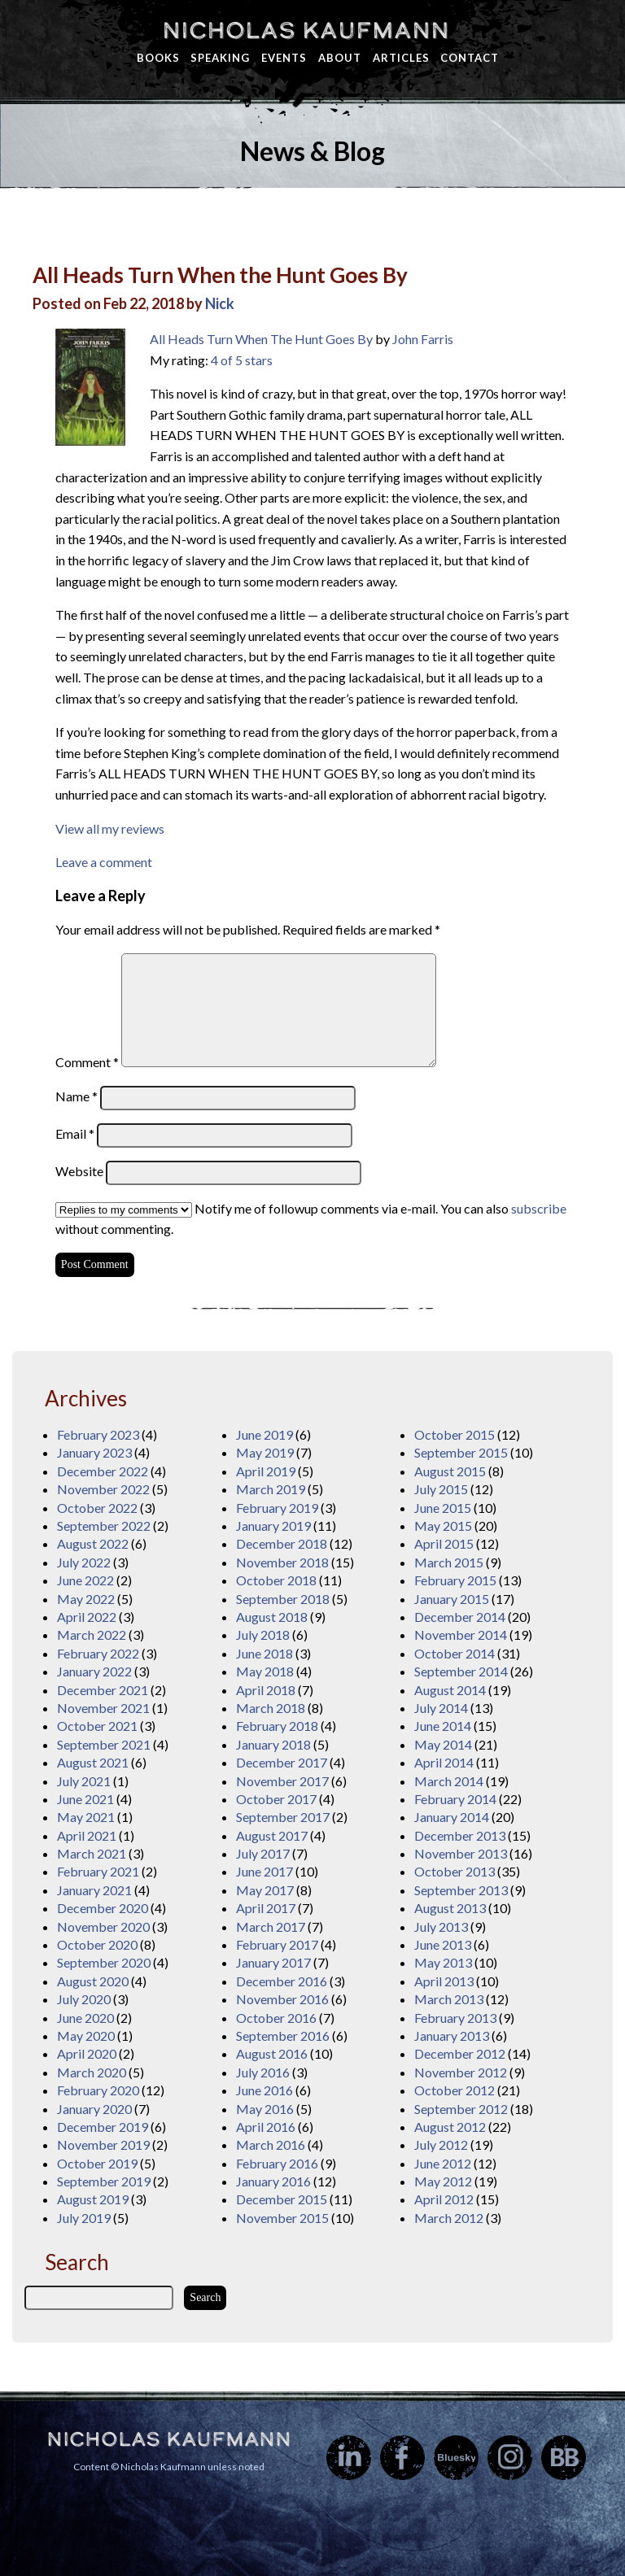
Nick (219, 303)
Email (74, 1133)
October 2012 (454, 2090)
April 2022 (86, 1616)
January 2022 (94, 1671)
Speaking (220, 57)
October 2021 (97, 1725)
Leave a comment (103, 862)
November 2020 (103, 1926)
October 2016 (276, 2017)
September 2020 (104, 1962)
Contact (469, 57)
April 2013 (444, 1981)
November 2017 (282, 1781)
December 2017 (281, 1762)
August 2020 (93, 1981)
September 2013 (461, 1890)
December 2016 (281, 1981)
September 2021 (104, 1744)
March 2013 (448, 1999)
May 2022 (86, 1598)
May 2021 (86, 1816)
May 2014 (443, 1744)
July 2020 (84, 1999)
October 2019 (97, 2163)
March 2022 (91, 1634)
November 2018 (282, 1562)
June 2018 (264, 1653)
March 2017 (270, 1926)
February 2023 (98, 1434)
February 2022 (98, 1653)
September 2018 (283, 1598)
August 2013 (450, 1908)
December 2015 (281, 2199)
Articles (401, 57)
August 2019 (93, 2199)
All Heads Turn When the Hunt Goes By (220, 275)
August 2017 (272, 1835)
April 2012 (444, 2199)
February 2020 (98, 2090)
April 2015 (444, 1543)
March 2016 (270, 2144)
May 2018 (265, 1671)
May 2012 (443, 2181)
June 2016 (264, 2090)
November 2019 (103, 2144)
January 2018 (273, 1744)
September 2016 (283, 2035)
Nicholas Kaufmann (305, 30)
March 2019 (270, 1489)
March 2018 (270, 1707)
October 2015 (454, 1434)
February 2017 (277, 1944)
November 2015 (282, 2217)
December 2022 (102, 1471)
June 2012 (442, 2163)
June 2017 (264, 1871)
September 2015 (461, 1452)
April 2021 (86, 1835)
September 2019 (104, 2181)
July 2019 (84, 2217)
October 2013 (454, 1871)
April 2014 (444, 1762)
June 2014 (442, 1725)
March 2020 (91, 2072)
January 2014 (451, 1816)
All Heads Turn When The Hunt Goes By (261, 339)
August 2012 (450, 2126)
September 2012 (461, 2108)
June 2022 (85, 1580)
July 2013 (441, 1926)
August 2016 (272, 2053)
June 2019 (264, 1434)
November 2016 (282, 1999)
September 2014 (461, 1671)
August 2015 (450, 1471)
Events (284, 57)
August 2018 (272, 1616)
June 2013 (442, 1944)
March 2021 (91, 1853)
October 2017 (276, 1799)
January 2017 (273, 1962)
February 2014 (455, 1799)
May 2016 (265, 2108)
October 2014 (454, 1653)
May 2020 (86, 2035)
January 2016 (273, 2181)
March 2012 (448, 2217)
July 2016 (263, 2072)
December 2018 (281, 1543)
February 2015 (455, 1580)
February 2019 (277, 1507)
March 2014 (448, 1781)
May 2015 (443, 1525)
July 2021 (84, 1781)
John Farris (422, 339)
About (339, 57)
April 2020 (86, 2053)
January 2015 (451, 1598)
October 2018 (276, 1580)
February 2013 (455, 2017)
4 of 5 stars (242, 360)
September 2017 (283, 1816)
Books (158, 57)
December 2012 (459, 2053)
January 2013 (451, 2035)
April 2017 (265, 1908)
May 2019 (265, 1452)
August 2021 (93, 1762)
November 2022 (103, 1489)
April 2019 (265, 1471)
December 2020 (102, 1908)
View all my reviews (109, 828)
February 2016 (277, 2163)
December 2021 (102, 1690)
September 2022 (104, 1525)
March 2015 (448, 1562)
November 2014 (460, 1634)
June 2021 (85, 1799)
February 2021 (98, 1871)
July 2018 (263, 1634)
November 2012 (460, 2072)
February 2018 (277, 1725)
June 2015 (442, 1507)
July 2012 (441, 2144)
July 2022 (84, 1562)
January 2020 (94, 2108)
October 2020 (97, 1944)
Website (79, 1171)
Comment (87, 1062)
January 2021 (94, 1890)
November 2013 (460, 1853)
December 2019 (102, 2126)
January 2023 (94, 1452)
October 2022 (97, 1507)
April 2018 (265, 1690)
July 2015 (441, 1489)
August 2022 (93, 1543)
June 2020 (85, 2017)
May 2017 (265, 1890)
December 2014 (459, 1616)
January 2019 (273, 1525)
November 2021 (103, 1707)
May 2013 (443, 1962)
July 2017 (263, 1853)
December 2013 (459, 1835)
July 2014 (441, 1707)
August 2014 (450, 1690)
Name (76, 1096)
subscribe (538, 1208)
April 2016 (265, 2126)
